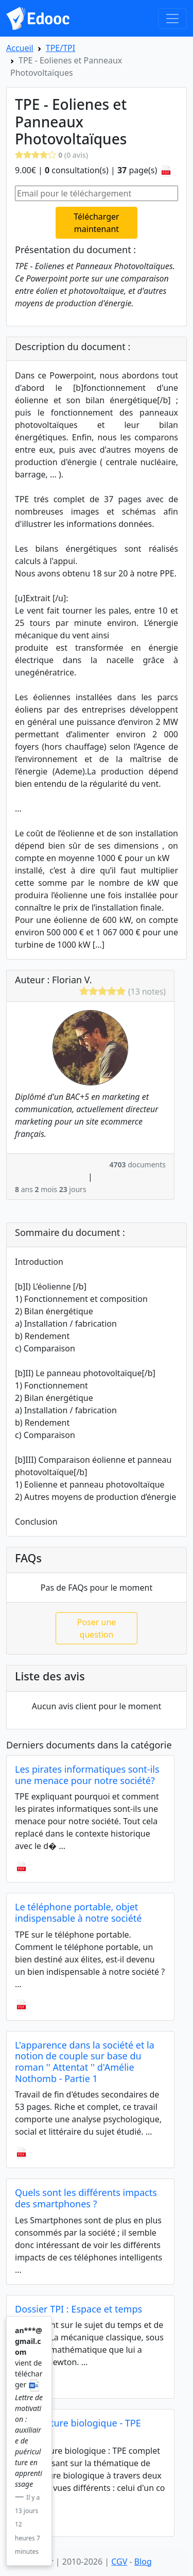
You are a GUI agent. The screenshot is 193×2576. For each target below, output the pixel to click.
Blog (143, 2561)
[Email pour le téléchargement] (96, 193)
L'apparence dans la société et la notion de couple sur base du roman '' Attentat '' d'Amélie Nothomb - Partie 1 (84, 2062)
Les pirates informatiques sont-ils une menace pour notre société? (87, 1775)
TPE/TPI (60, 48)
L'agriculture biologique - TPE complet (78, 2428)
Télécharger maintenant (96, 223)
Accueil (19, 48)
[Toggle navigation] (172, 18)
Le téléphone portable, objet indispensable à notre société (78, 1912)
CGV (119, 2561)
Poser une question (96, 1628)
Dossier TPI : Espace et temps (78, 2309)
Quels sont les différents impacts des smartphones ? (86, 2198)
